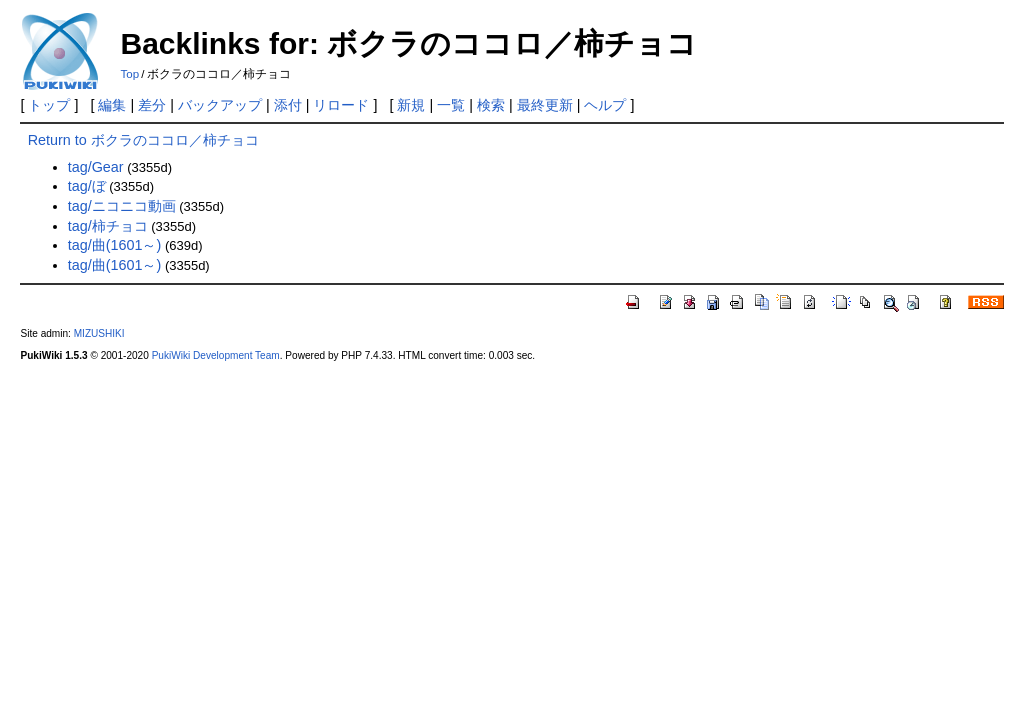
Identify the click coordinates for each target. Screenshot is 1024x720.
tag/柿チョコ (108, 226)
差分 (152, 105)
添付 (288, 105)
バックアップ (220, 105)
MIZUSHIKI (99, 333)
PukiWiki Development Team (216, 355)
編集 (112, 105)
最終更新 (545, 105)
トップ (49, 105)
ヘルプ (605, 105)
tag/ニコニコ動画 (122, 206)
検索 (491, 105)
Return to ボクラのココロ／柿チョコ (143, 140)
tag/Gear (96, 167)
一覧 (451, 105)
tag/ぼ (87, 186)
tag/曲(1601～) (115, 245)
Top (129, 74)
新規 (411, 105)
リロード (341, 105)
